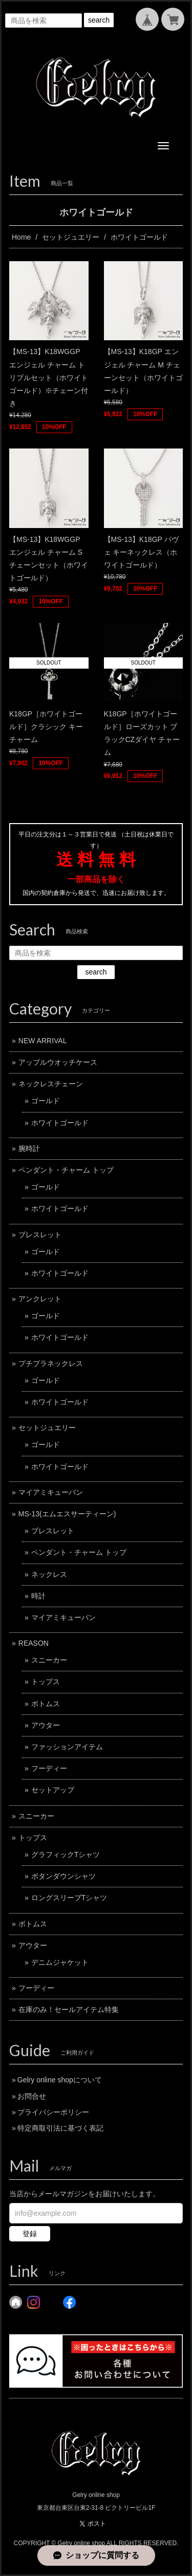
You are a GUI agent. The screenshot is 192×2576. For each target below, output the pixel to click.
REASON (33, 1643)
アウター (45, 1725)
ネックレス (49, 1574)
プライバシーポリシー (53, 2112)
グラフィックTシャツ (65, 1854)
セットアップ (52, 1790)
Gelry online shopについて (59, 2080)
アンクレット (39, 1299)
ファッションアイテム (67, 1747)
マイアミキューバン (50, 1492)
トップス (45, 1681)
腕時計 (29, 1148)
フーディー (49, 1768)
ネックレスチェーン (50, 1084)
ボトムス (45, 1704)
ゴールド (45, 1101)
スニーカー (49, 1660)
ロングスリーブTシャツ (69, 1898)
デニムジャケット (60, 1962)
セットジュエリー (70, 237)
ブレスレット (39, 1235)
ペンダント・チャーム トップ (66, 1170)
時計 (38, 1596)
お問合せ (31, 2096)
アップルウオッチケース (57, 1062)
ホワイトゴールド (60, 1123)
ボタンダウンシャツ (63, 1876)
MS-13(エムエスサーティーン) (67, 1514)
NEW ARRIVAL (42, 1041)
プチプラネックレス (50, 1363)
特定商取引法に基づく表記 (60, 2128)
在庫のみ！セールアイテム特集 (68, 2009)
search (99, 20)
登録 (30, 2234)
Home (21, 237)
